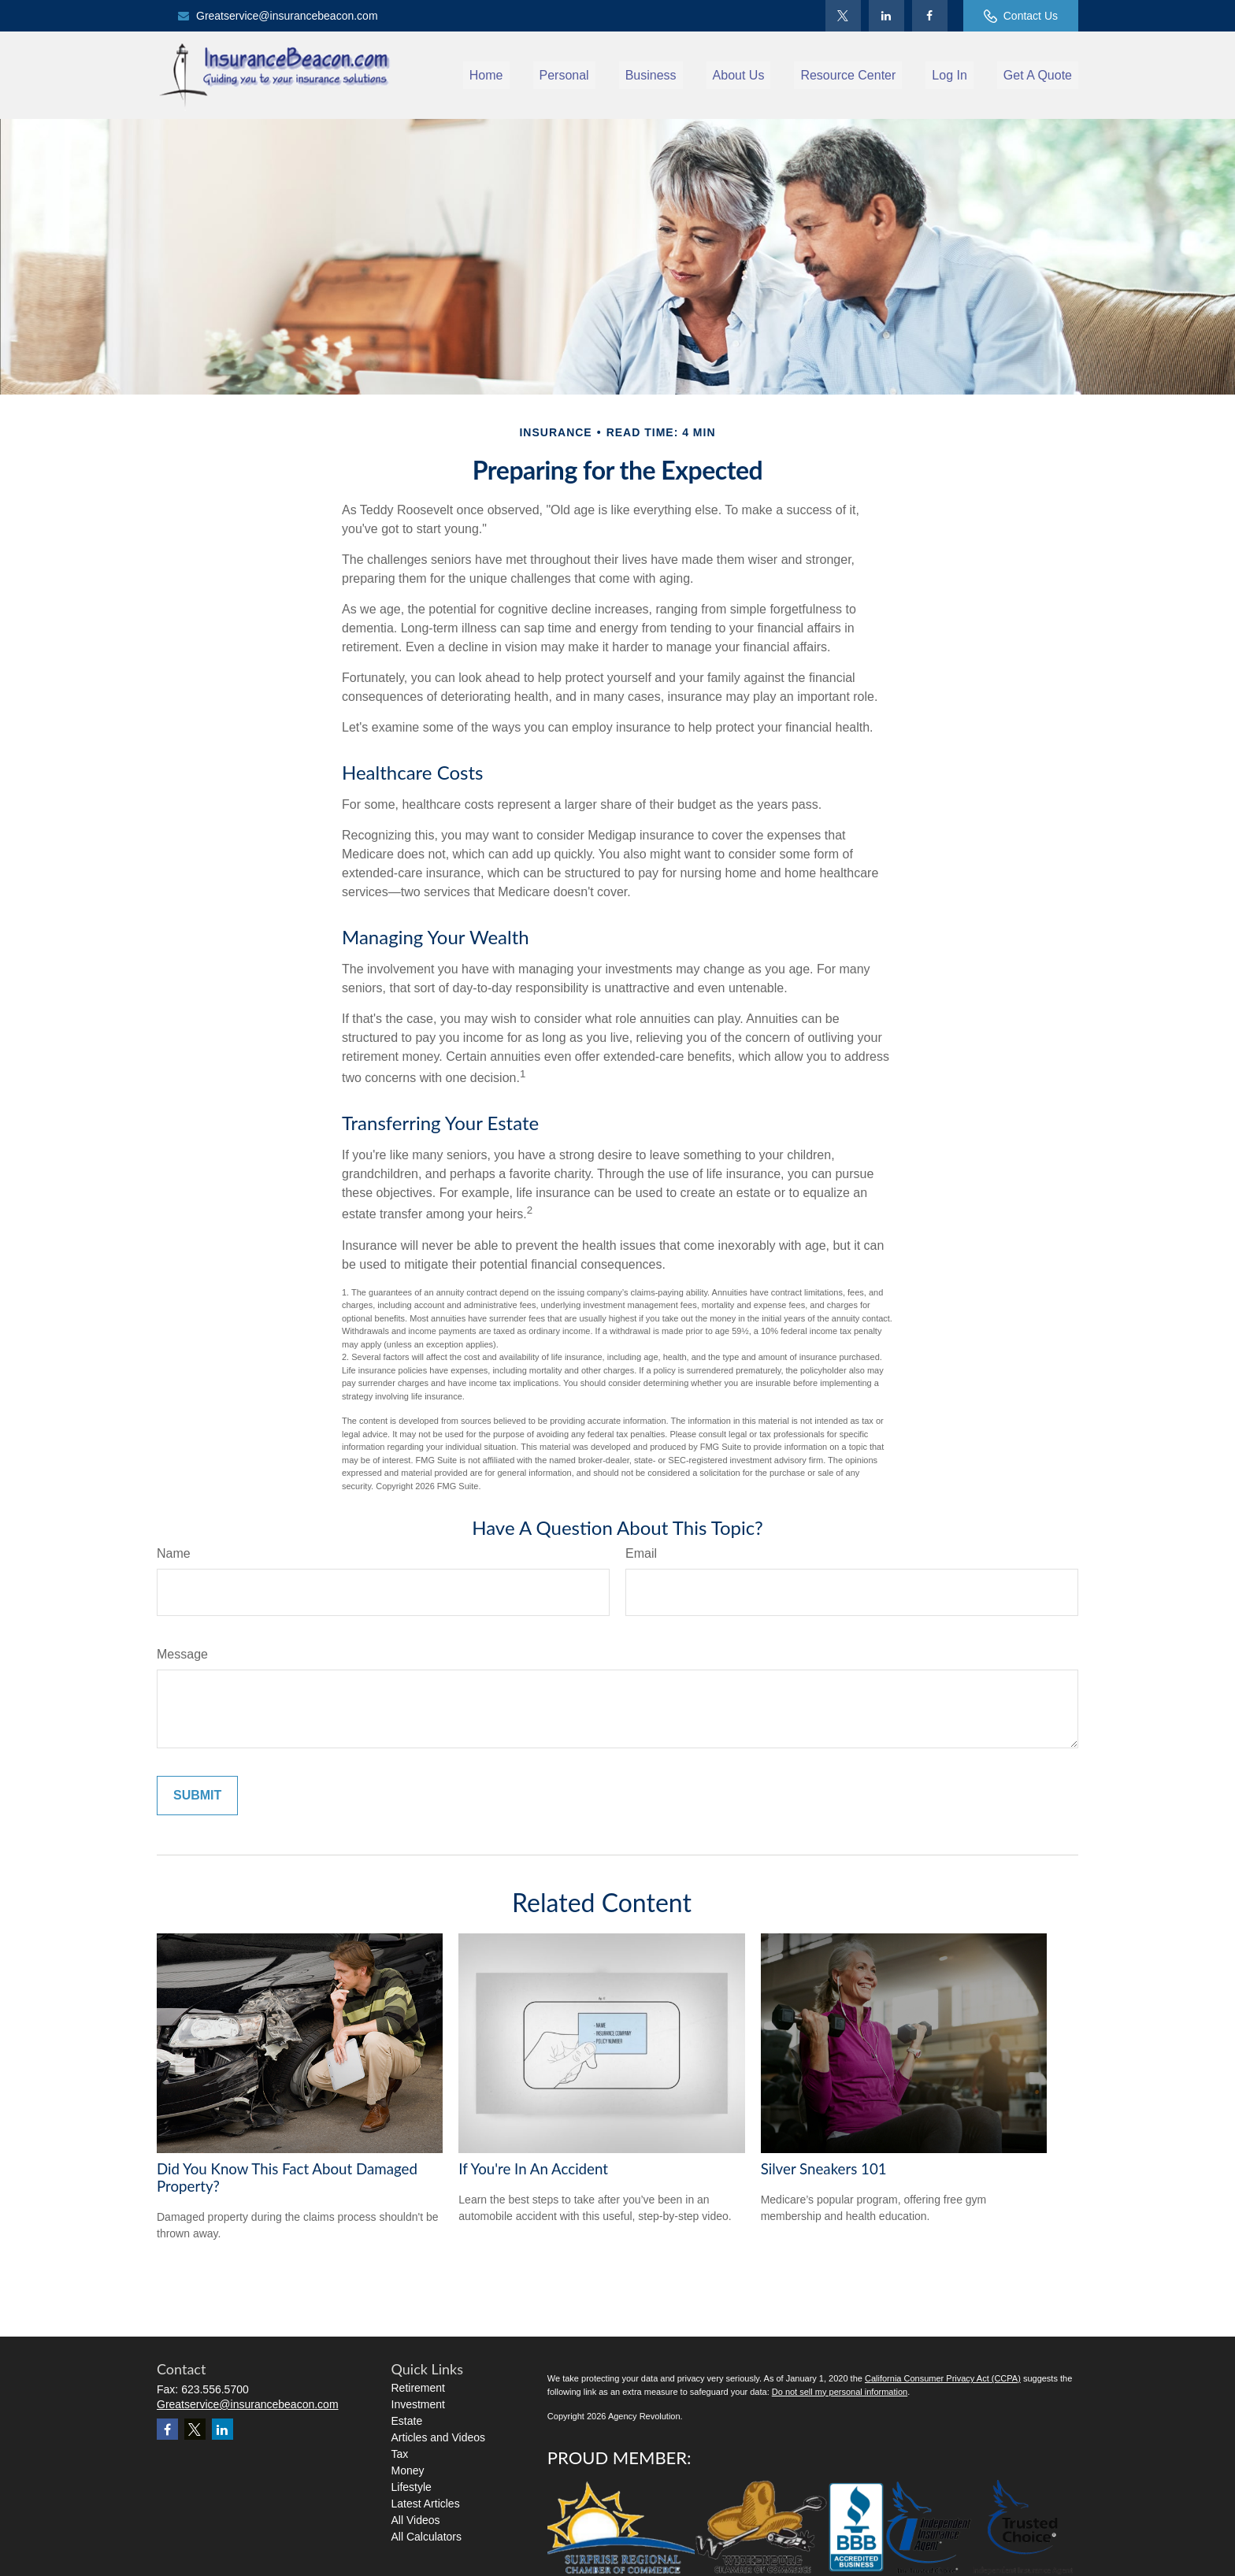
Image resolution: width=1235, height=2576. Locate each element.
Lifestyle (411, 2487)
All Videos (415, 2520)
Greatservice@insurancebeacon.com (277, 15)
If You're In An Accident (533, 2169)
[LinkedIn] (886, 16)
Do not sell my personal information (839, 2391)
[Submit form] (197, 1795)
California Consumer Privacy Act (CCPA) (943, 2378)
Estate (407, 2421)
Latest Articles (425, 2503)
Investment (418, 2404)
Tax (400, 2454)
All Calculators (426, 2536)
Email (641, 1553)
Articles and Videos (438, 2437)
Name (174, 1553)
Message (182, 1654)
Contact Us (1021, 16)
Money (408, 2470)
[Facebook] (930, 16)
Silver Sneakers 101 (824, 2169)
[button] (486, 75)
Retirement (418, 2387)
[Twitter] (843, 16)
